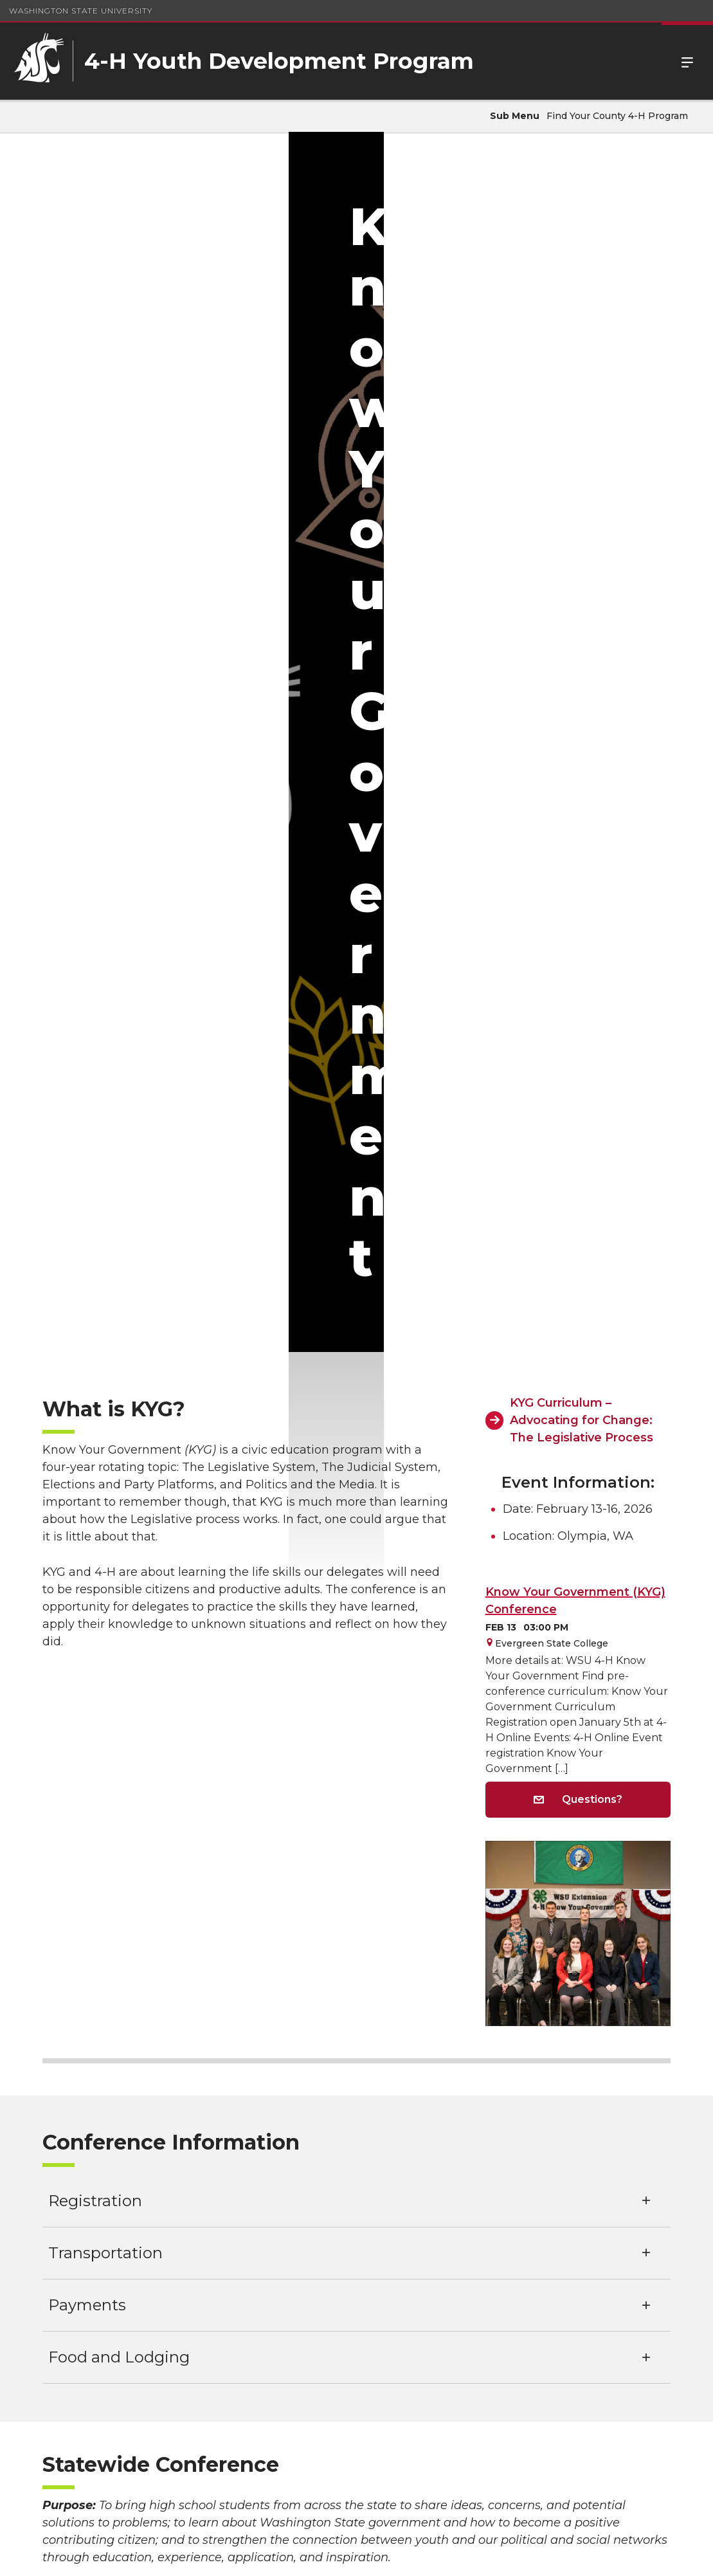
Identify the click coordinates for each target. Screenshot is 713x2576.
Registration (95, 1230)
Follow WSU (661, 2556)
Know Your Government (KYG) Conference (575, 630)
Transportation (105, 1282)
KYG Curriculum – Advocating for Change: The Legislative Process (581, 450)
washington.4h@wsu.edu (356, 2513)
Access (507, 2556)
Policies (555, 2556)
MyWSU (603, 2556)
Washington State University (80, 10)
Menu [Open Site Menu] (687, 61)
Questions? (578, 829)
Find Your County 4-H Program (617, 116)
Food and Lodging (119, 1386)
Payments (87, 1334)
